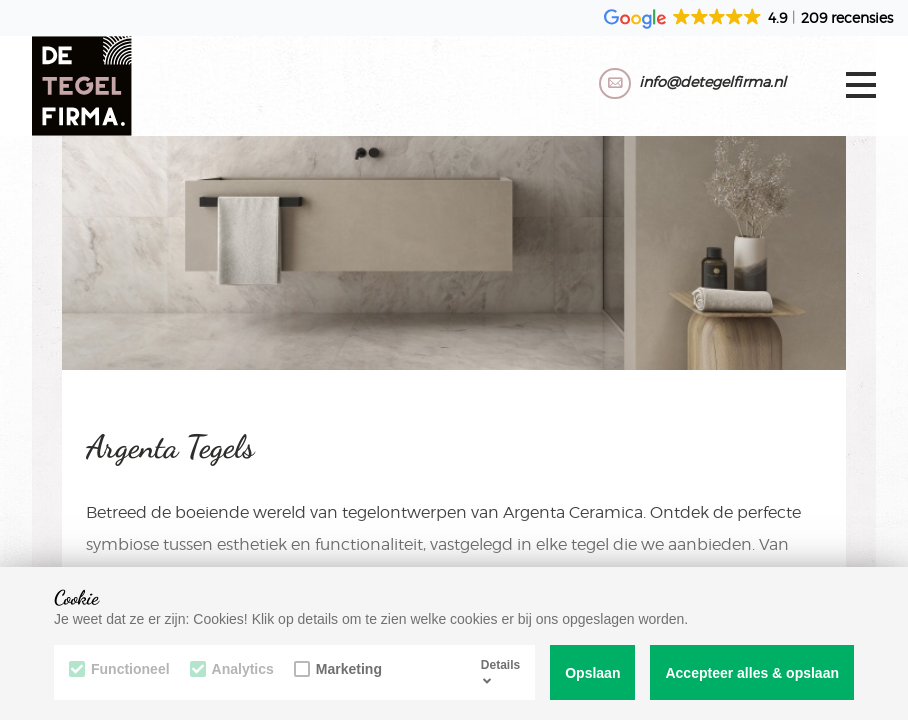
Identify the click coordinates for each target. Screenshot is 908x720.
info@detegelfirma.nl (712, 81)
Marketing (338, 669)
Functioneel (119, 669)
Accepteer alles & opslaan (752, 673)
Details (500, 672)
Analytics (232, 669)
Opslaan (592, 673)
